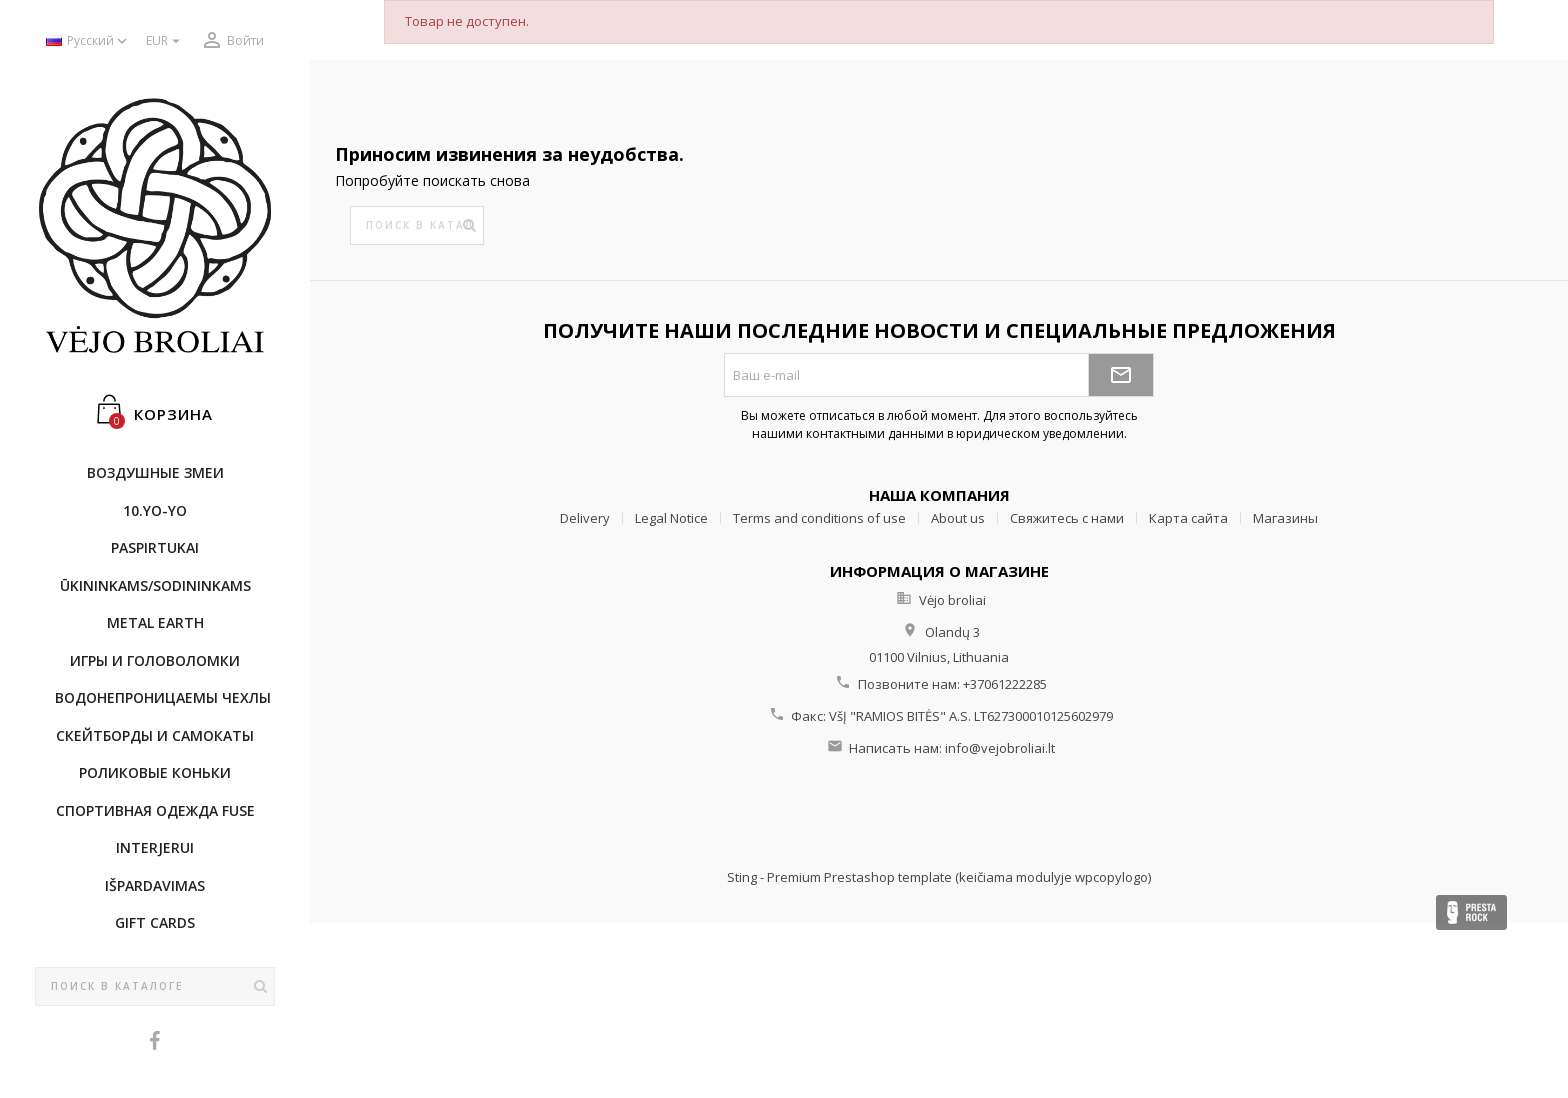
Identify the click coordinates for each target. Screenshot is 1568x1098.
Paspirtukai (155, 547)
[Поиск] (155, 987)
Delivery (585, 518)
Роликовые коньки (155, 772)
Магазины (1285, 518)
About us (958, 518)
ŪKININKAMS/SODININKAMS (155, 585)
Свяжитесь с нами (1067, 518)
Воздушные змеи (155, 472)
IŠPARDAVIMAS (155, 885)
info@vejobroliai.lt (1000, 748)
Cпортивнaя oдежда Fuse (155, 810)
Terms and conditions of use (819, 518)
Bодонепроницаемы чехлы (163, 697)
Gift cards (155, 922)
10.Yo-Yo (155, 510)
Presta (1471, 912)
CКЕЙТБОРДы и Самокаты (155, 735)
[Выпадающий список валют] (165, 41)
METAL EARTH (155, 622)
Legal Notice (671, 518)
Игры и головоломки (155, 660)
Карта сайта (1188, 518)
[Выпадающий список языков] (88, 41)
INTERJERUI (155, 847)
